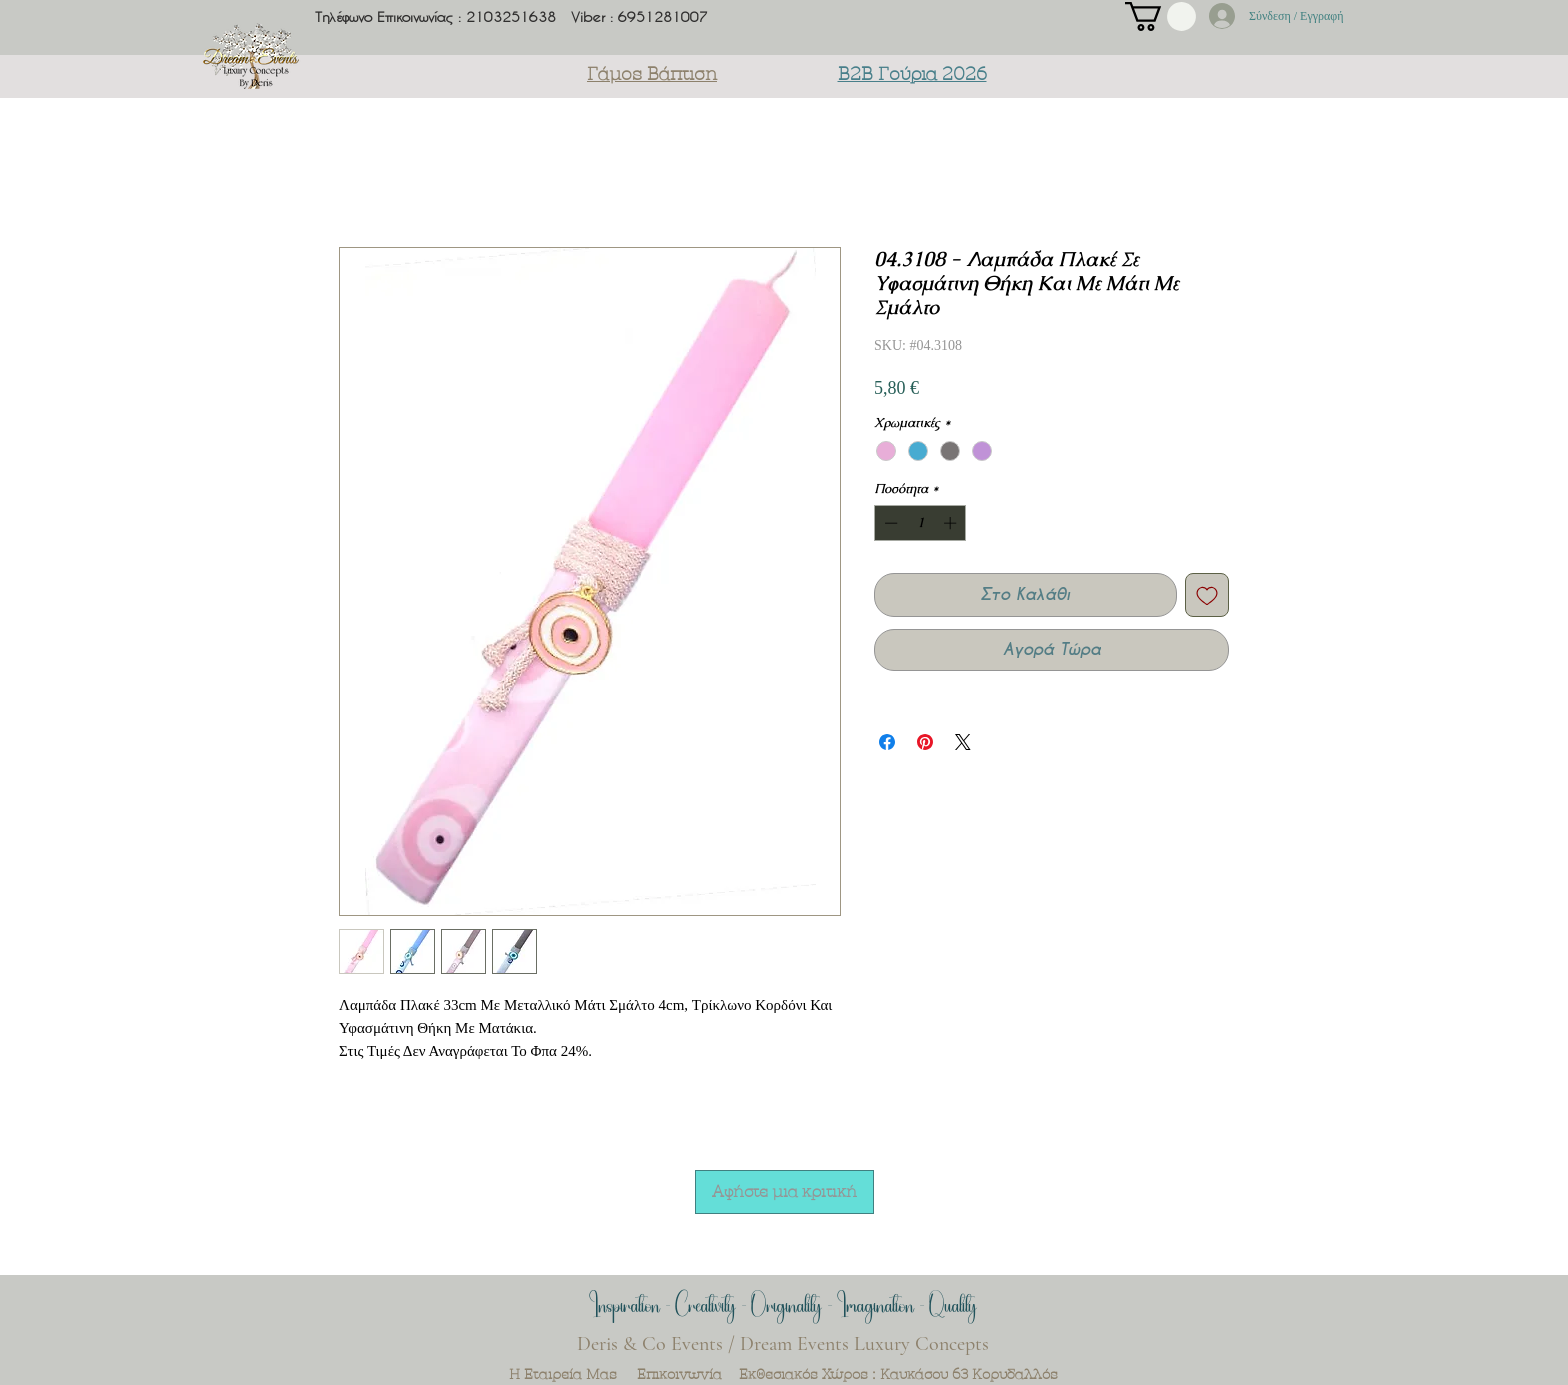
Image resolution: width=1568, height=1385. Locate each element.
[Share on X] (963, 742)
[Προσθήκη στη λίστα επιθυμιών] (1207, 595)
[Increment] (952, 523)
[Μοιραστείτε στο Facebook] (887, 742)
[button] (1160, 16)
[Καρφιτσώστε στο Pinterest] (925, 742)
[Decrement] (889, 523)
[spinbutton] (920, 523)
